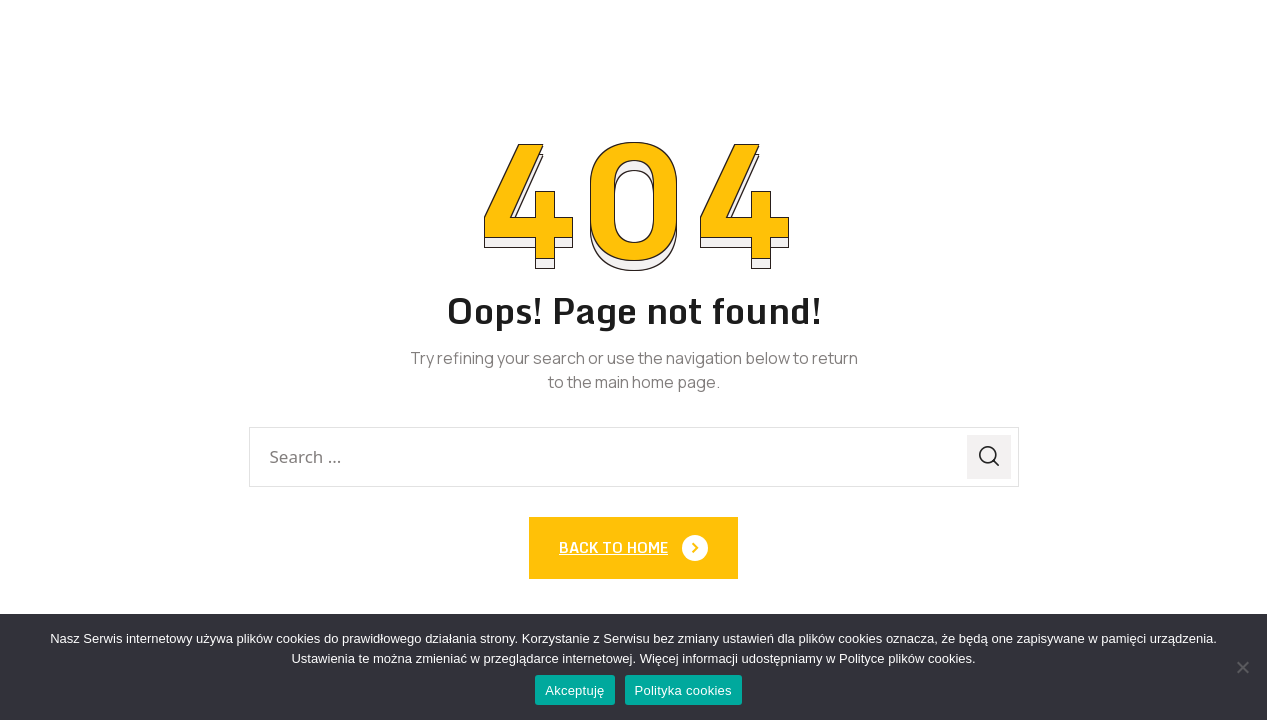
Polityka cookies (683, 690)
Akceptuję (574, 690)
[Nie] (1242, 667)
